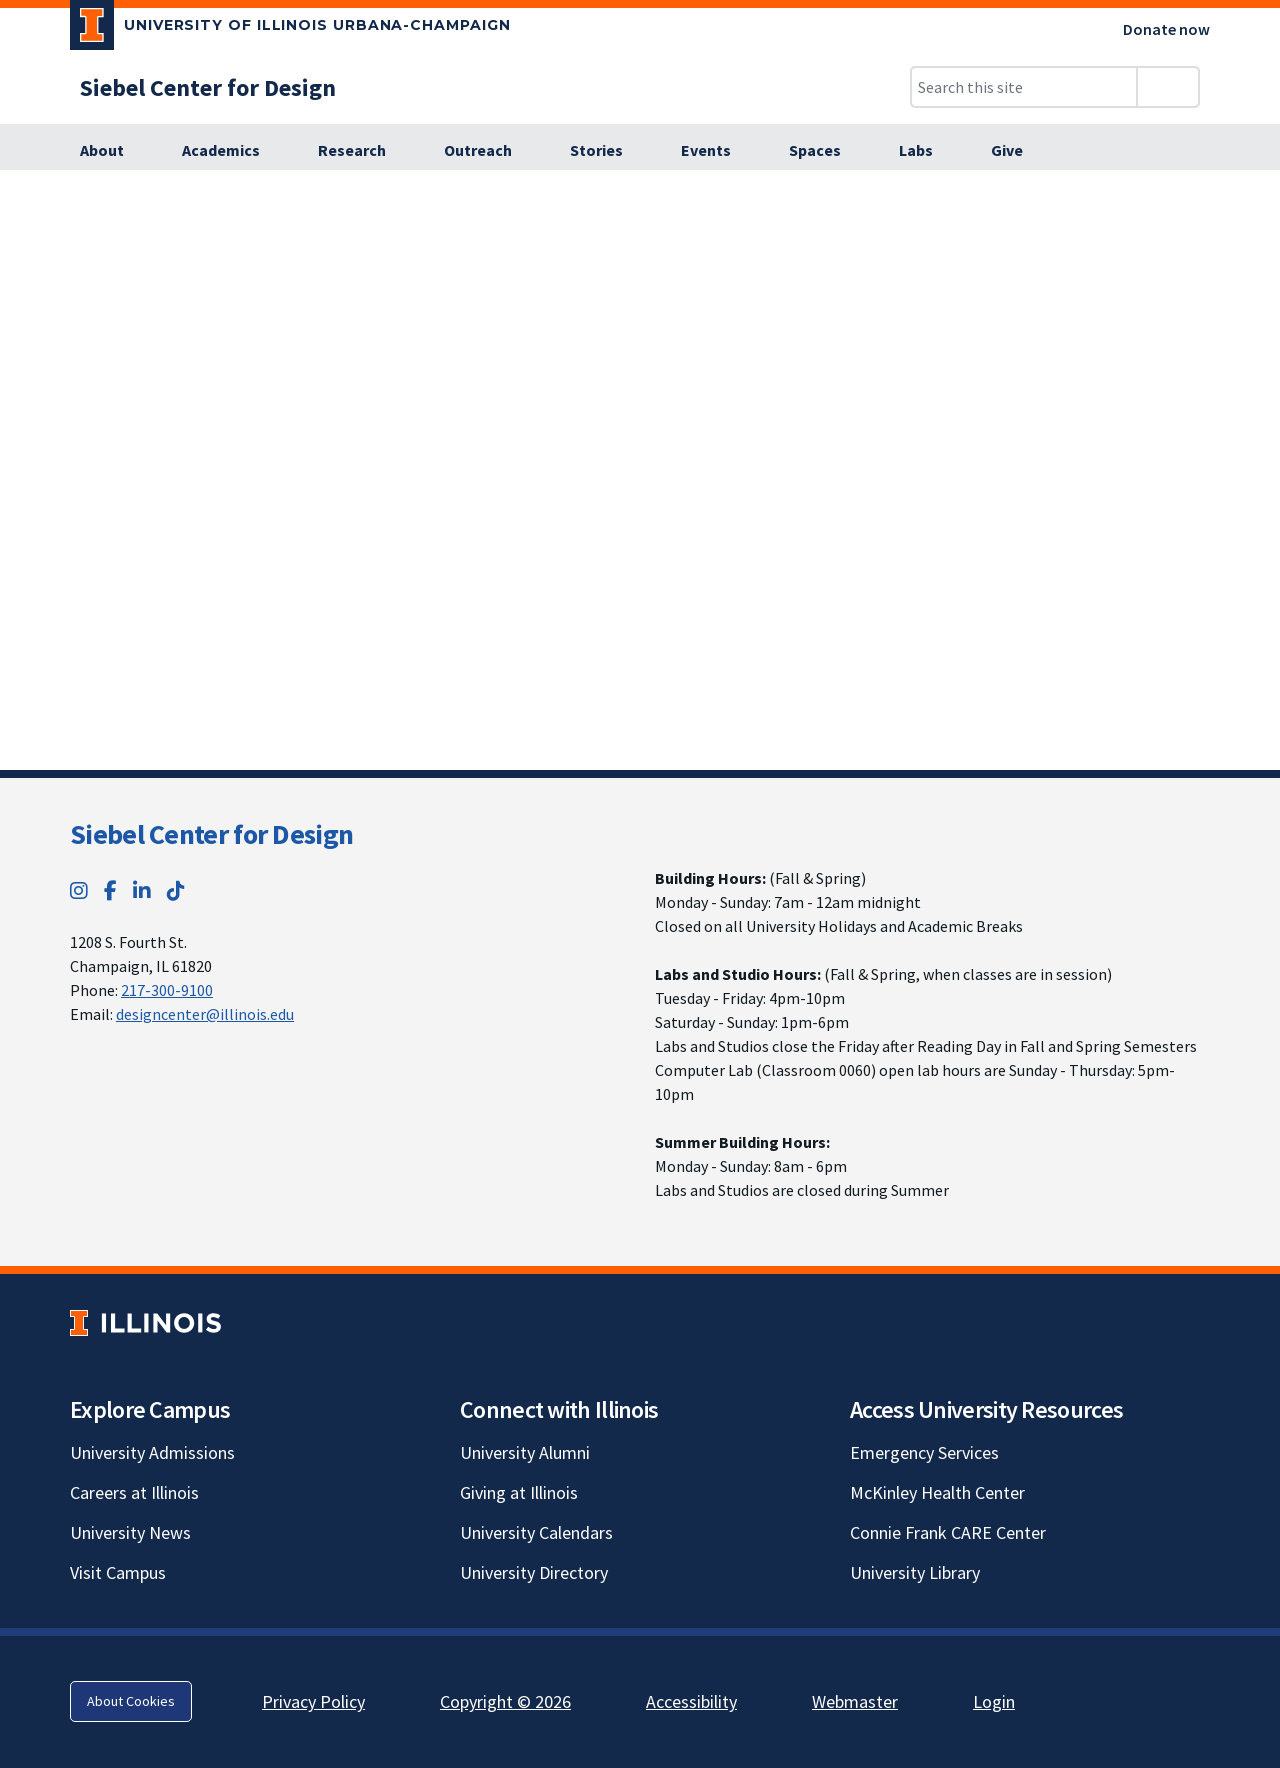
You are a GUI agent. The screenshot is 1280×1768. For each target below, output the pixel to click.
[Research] (363, 151)
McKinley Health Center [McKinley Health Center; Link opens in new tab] (937, 1492)
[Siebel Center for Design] (208, 87)
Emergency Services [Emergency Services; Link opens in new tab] (924, 1452)
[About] (113, 151)
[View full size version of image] (1252, 191)
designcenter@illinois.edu (205, 1014)
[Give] (1007, 151)
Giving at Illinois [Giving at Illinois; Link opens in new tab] (519, 1492)
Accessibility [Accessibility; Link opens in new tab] (691, 1701)
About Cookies (131, 1701)
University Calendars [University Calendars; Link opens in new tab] (536, 1532)
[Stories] (607, 151)
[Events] (717, 151)
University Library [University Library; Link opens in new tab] (915, 1572)
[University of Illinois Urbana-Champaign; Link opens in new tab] (290, 29)
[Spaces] (826, 151)
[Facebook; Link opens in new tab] (110, 890)
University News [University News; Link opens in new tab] (130, 1532)
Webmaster (855, 1701)
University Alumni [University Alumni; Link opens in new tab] (525, 1452)
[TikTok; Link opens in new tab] (176, 890)
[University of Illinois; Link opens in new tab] (145, 1322)
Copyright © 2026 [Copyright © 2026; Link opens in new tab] (505, 1701)
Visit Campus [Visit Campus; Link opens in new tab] (118, 1572)
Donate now (1166, 29)
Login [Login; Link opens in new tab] (994, 1701)
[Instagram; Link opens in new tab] (79, 890)
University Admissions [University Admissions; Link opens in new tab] (152, 1452)
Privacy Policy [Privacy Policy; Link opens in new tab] (313, 1701)
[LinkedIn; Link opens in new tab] (142, 890)
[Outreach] (489, 151)
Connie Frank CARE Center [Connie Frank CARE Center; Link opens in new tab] (948, 1532)
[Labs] (927, 151)
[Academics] (232, 151)
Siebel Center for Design (211, 834)
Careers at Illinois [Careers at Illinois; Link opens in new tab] (134, 1492)
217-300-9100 (167, 990)
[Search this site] (1024, 87)
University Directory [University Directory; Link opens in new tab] (534, 1572)
